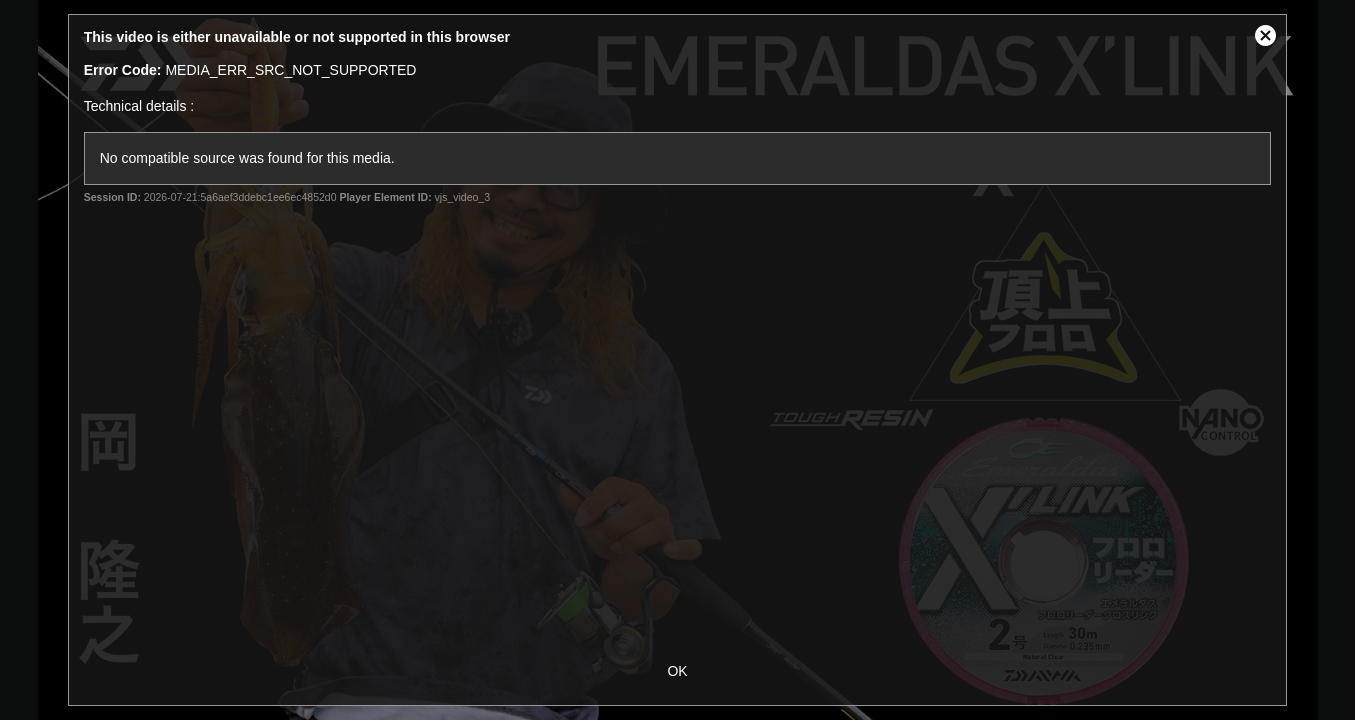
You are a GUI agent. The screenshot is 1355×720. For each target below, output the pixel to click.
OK (677, 671)
